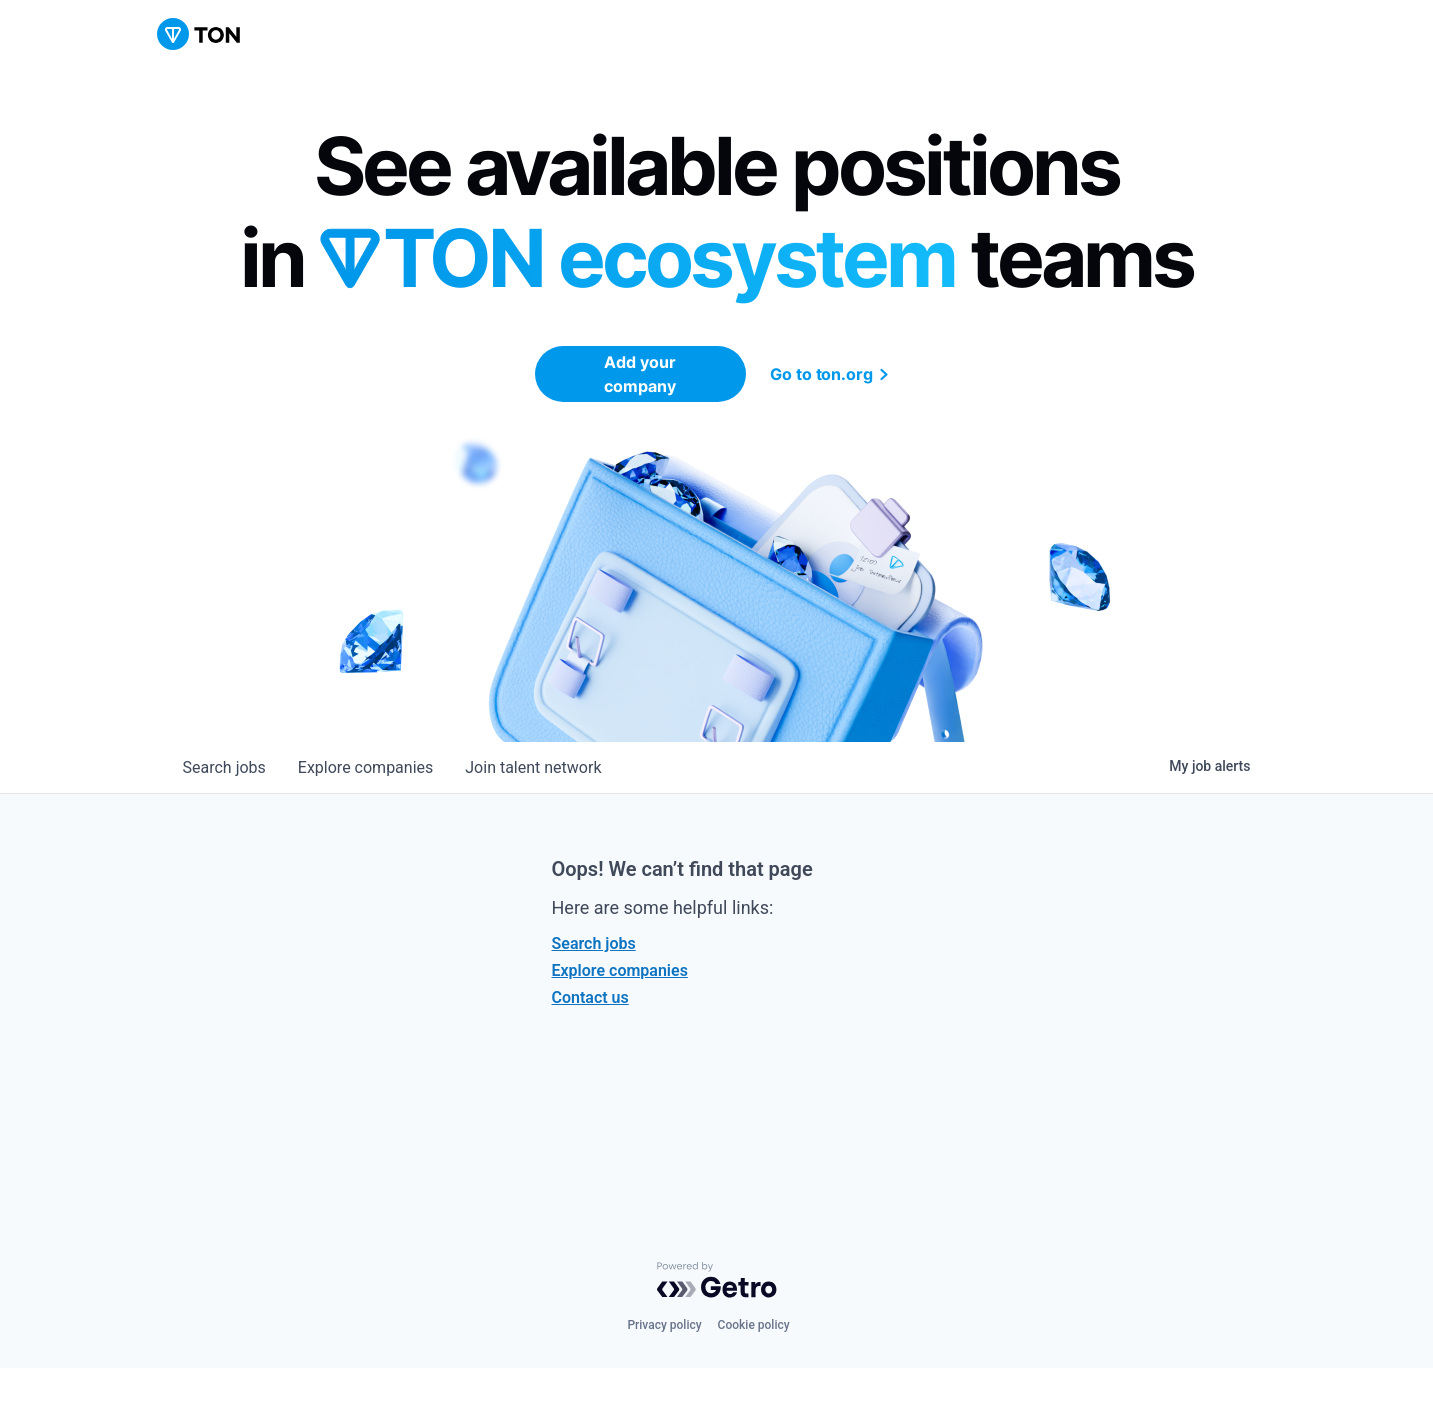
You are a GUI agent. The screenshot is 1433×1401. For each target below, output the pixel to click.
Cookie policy (754, 1325)
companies (365, 767)
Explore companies (620, 970)
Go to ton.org (832, 374)
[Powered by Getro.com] (717, 1280)
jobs (224, 767)
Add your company (640, 374)
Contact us (590, 997)
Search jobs (594, 943)
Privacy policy (664, 1325)
